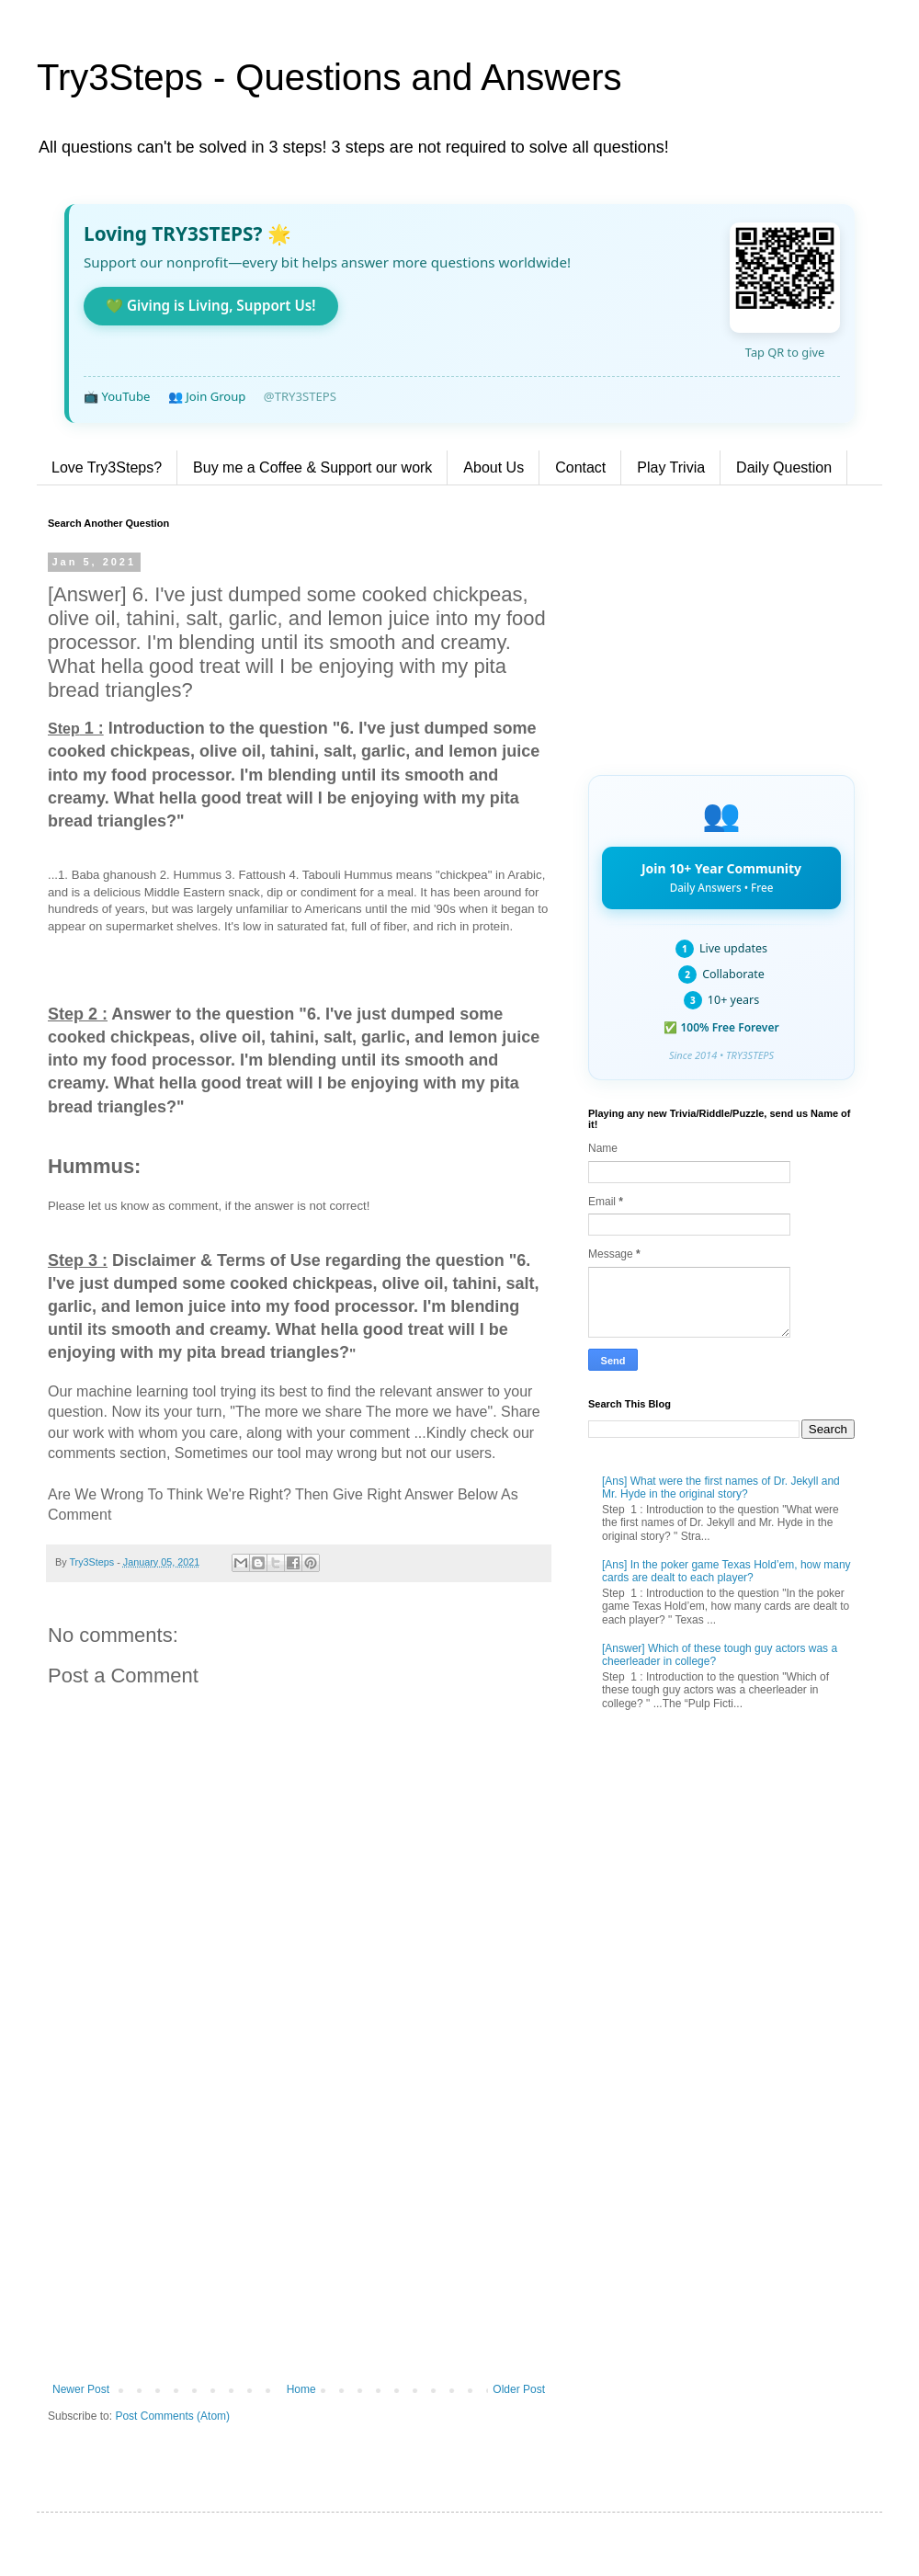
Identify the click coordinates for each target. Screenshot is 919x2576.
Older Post (519, 2389)
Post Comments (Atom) (172, 2416)
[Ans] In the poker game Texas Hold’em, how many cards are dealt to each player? (726, 1571)
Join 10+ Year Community (721, 877)
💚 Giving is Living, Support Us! (211, 305)
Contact (580, 467)
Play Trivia (671, 467)
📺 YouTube (117, 396)
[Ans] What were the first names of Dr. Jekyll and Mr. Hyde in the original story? (721, 1487)
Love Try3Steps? (106, 467)
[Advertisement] (299, 2231)
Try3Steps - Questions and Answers (329, 77)
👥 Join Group (207, 396)
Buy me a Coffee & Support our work (312, 467)
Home (301, 2389)
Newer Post (80, 2389)
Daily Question (784, 467)
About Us (493, 467)
